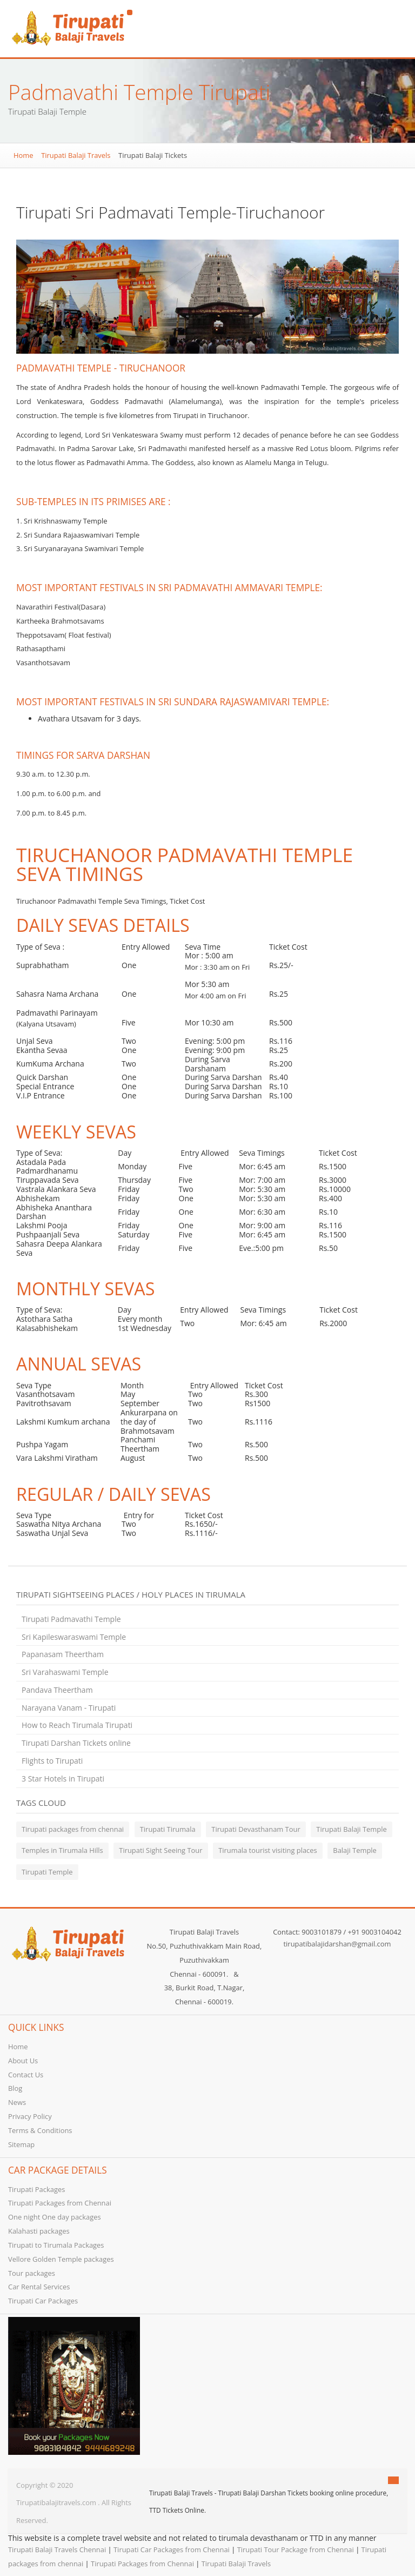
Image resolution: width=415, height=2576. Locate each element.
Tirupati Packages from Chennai (59, 2203)
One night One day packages (54, 2217)
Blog (15, 2088)
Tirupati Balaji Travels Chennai (57, 2549)
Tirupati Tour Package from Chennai (295, 2549)
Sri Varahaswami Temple (65, 1672)
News (17, 2102)
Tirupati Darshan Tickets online (76, 1743)
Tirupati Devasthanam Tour (255, 1829)
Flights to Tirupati (52, 1761)
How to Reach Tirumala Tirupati (77, 1725)
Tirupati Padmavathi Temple (71, 1619)
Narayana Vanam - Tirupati (69, 1708)
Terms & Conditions (40, 2130)
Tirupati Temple (47, 1872)
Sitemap (21, 2144)
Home (23, 155)
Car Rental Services (39, 2287)
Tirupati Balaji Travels (75, 155)
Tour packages (31, 2273)
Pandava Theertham (57, 1690)
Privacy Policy (30, 2116)
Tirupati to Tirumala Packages (56, 2245)
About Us (23, 2060)
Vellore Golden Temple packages (61, 2259)
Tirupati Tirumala (168, 1829)
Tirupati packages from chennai (73, 1829)
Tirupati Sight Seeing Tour (160, 1850)
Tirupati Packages (36, 2189)
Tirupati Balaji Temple (351, 1829)
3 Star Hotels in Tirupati (63, 1778)
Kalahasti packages (39, 2231)
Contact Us (25, 2075)
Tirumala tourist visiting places (267, 1850)
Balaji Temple (355, 1850)
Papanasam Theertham (63, 1654)
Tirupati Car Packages (43, 2301)
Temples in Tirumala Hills (62, 1850)
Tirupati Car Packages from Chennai (171, 2549)
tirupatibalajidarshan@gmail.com (337, 1944)
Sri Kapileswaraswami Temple (74, 1637)
